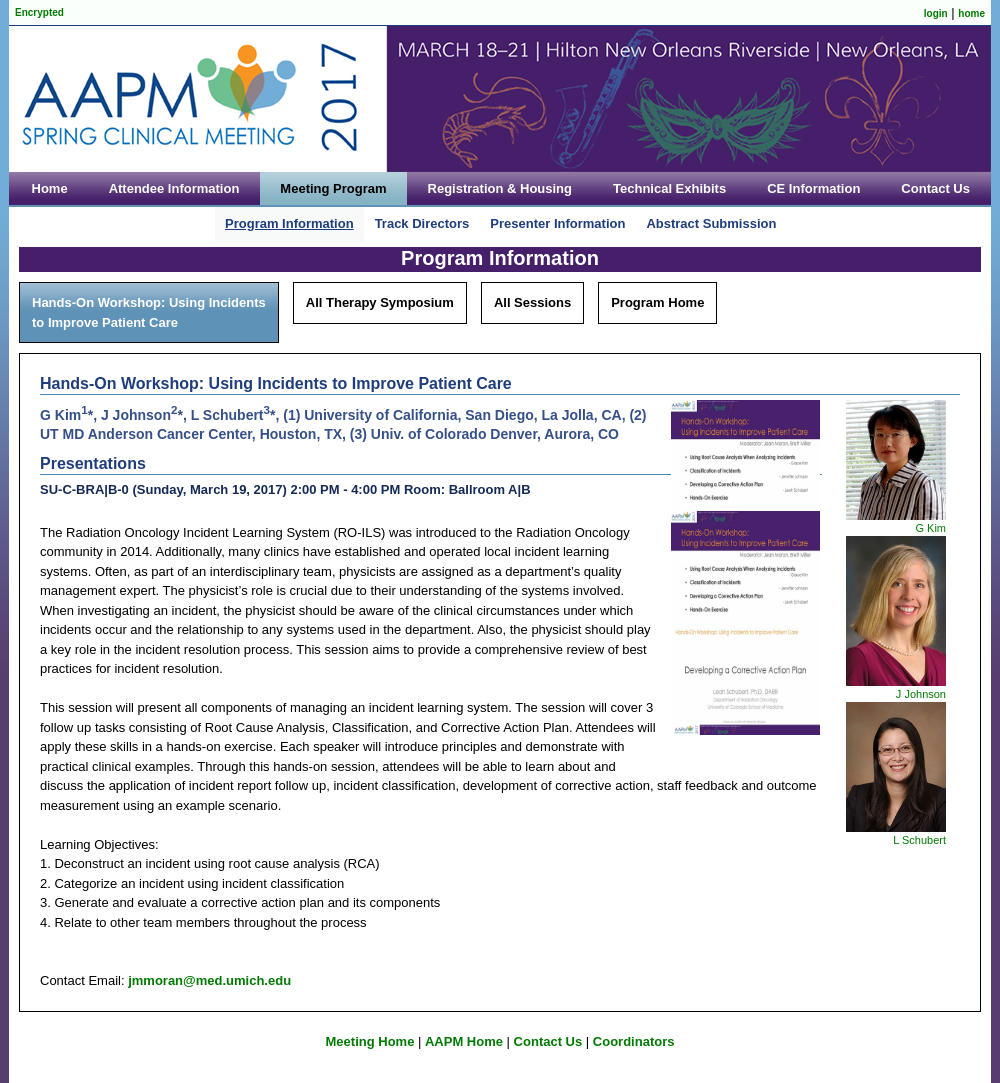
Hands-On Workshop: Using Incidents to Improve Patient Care (149, 312)
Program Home (657, 302)
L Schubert (919, 840)
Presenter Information (557, 223)
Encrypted (39, 12)
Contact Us (548, 1041)
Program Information (289, 223)
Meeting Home (370, 1041)
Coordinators (634, 1041)
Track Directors (422, 223)
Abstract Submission (711, 223)
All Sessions (532, 302)
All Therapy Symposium (380, 302)
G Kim (930, 528)
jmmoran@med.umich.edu (209, 980)
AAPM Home (464, 1041)
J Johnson (921, 694)
